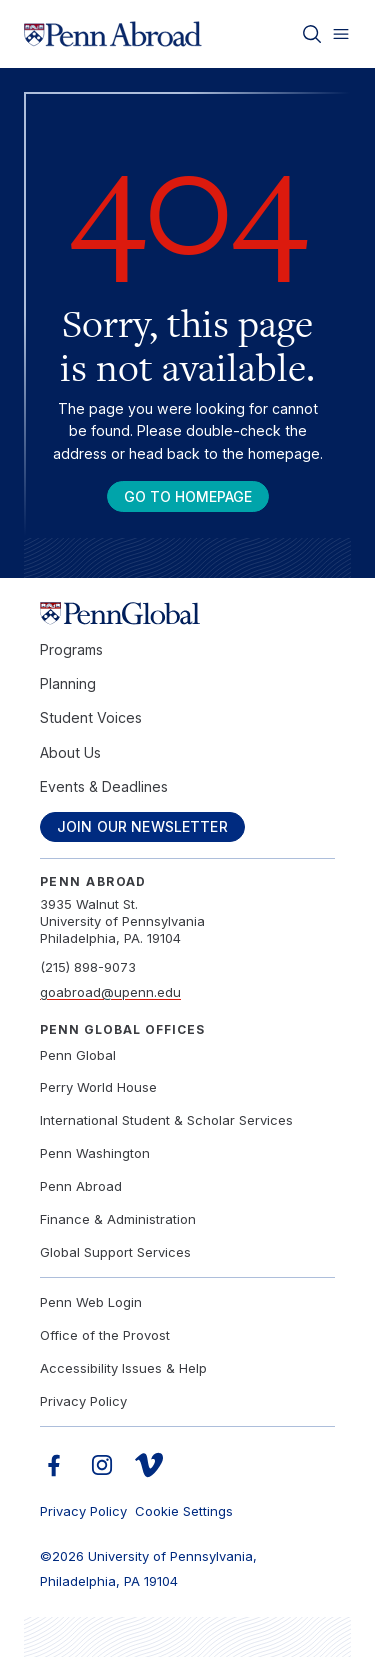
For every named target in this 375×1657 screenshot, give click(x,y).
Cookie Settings (184, 1511)
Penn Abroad (81, 1186)
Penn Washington (95, 1153)
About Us (70, 752)
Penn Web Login (91, 1302)
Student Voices (91, 717)
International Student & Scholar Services (166, 1120)
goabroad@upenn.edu (110, 992)
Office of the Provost (105, 1335)
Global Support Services (115, 1252)
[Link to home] (113, 34)
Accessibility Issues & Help (123, 1368)
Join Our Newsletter (142, 826)
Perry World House (98, 1087)
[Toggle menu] (341, 34)
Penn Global (78, 1055)
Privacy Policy (83, 1401)
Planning (68, 683)
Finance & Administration (118, 1219)
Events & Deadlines (104, 786)
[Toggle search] (312, 34)
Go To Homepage (188, 496)
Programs (71, 649)
